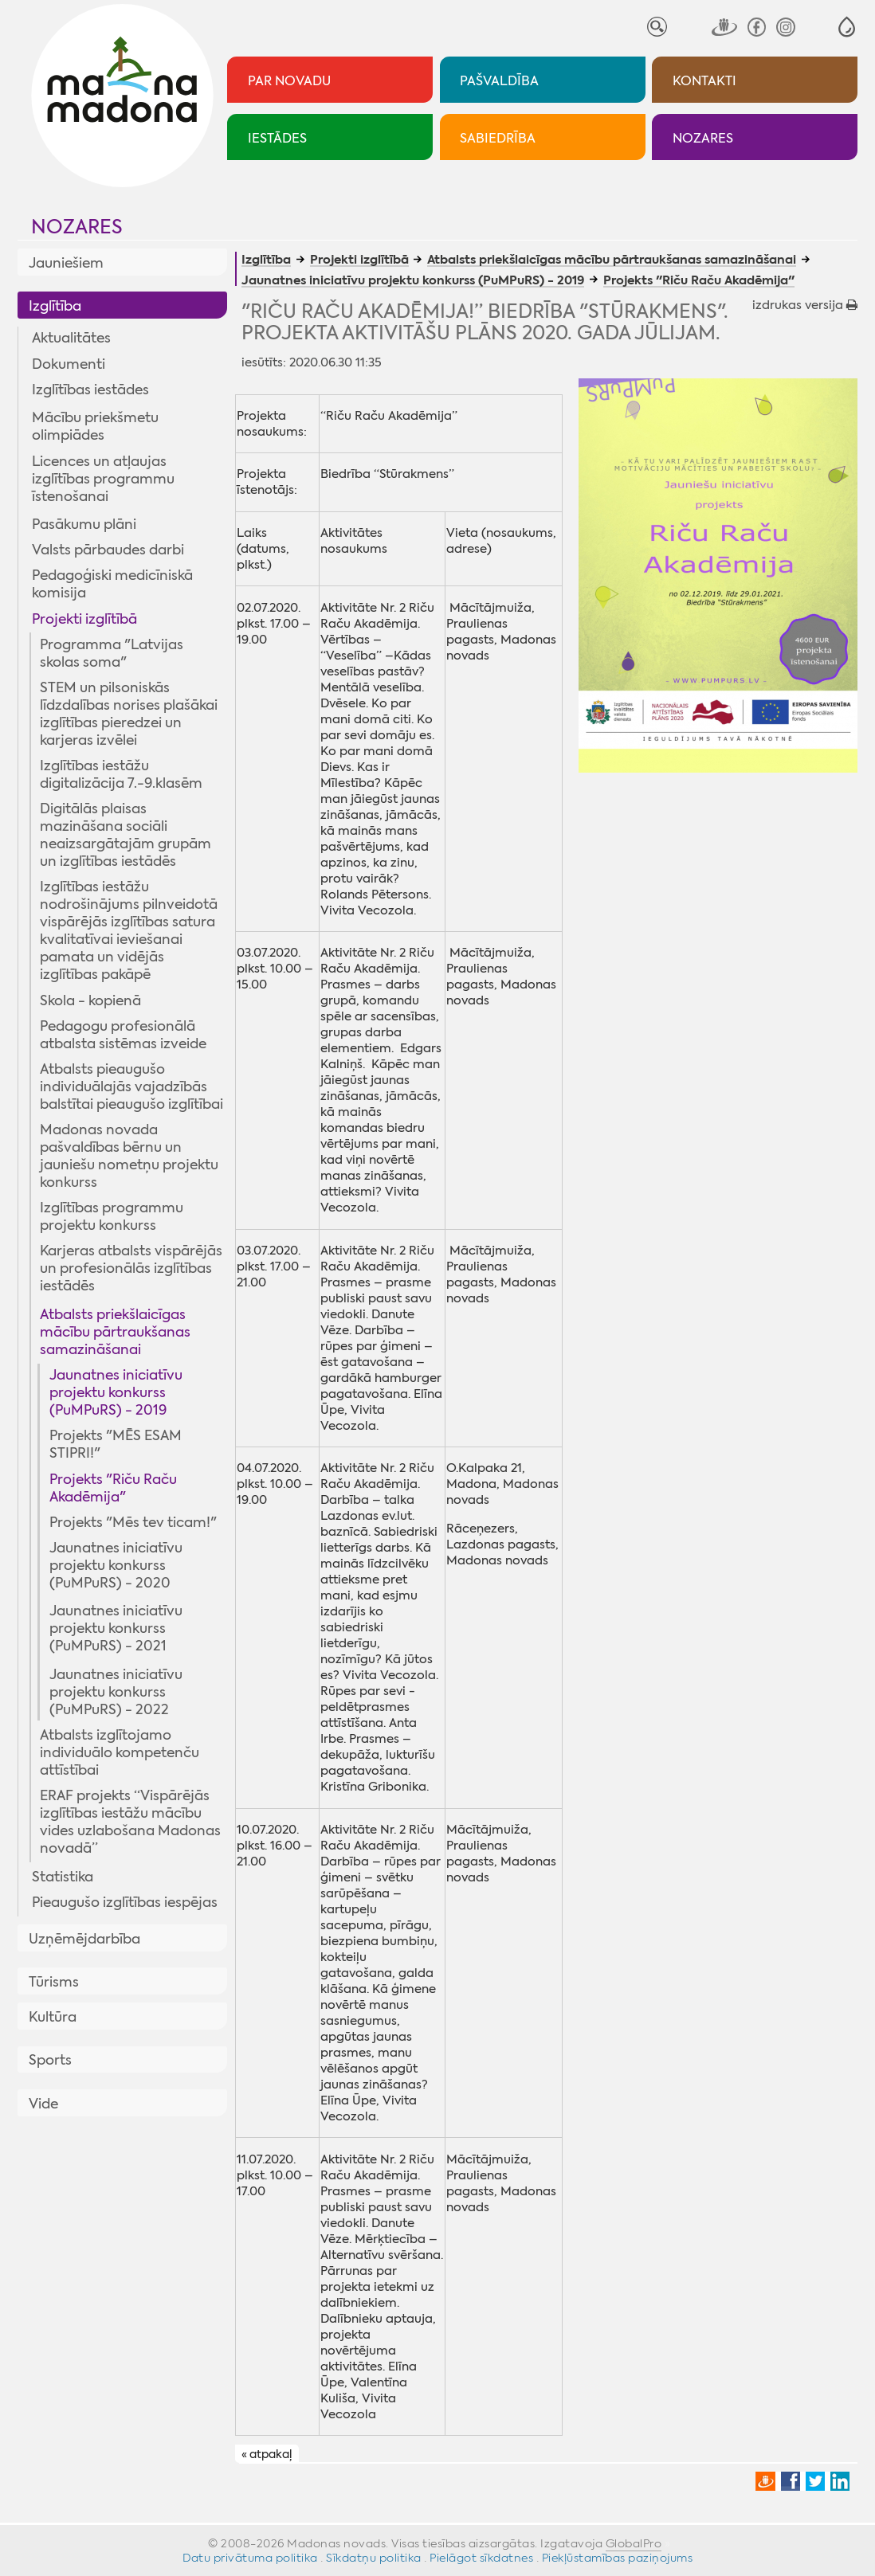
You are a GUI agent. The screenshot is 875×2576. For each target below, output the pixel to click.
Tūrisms (54, 1982)
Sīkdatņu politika (374, 2558)
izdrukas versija (804, 305)
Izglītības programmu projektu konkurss (111, 1216)
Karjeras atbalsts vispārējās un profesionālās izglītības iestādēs (131, 1268)
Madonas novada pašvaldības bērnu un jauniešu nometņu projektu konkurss (129, 1156)
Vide (43, 2103)
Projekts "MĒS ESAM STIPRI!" (115, 1444)
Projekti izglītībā (84, 619)
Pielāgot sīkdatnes (481, 2558)
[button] (846, 26)
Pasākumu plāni (84, 524)
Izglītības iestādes (90, 389)
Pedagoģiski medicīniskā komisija (112, 583)
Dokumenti (68, 364)
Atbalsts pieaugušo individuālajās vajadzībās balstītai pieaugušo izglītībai (131, 1086)
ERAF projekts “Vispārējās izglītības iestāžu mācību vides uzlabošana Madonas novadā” (130, 1822)
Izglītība (55, 306)
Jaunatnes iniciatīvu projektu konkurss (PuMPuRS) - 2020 (115, 1565)
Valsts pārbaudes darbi (108, 549)
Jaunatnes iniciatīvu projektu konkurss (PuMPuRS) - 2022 (115, 1692)
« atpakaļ (266, 2454)
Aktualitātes (71, 337)
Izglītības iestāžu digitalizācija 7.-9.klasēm (121, 774)
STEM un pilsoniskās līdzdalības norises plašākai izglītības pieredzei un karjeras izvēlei (129, 714)
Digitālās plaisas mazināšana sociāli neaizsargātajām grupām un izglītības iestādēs (125, 835)
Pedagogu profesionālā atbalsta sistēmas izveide (123, 1034)
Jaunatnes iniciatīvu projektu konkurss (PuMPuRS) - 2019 (115, 1392)
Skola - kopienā (90, 1000)
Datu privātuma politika (250, 2558)
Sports (50, 2060)
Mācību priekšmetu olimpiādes (95, 426)
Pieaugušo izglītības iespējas (125, 1902)
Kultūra (53, 2017)
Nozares (77, 227)
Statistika (62, 1876)
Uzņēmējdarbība (84, 1939)
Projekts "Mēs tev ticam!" (133, 1522)
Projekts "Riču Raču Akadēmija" (113, 1487)
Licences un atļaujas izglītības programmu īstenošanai (103, 478)
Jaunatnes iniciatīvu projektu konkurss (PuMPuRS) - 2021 (115, 1628)
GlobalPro (634, 2543)
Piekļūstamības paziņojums (617, 2558)
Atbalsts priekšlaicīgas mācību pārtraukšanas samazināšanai (115, 1332)
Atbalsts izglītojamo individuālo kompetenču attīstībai (119, 1752)
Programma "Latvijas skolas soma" (111, 653)
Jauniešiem (66, 263)
